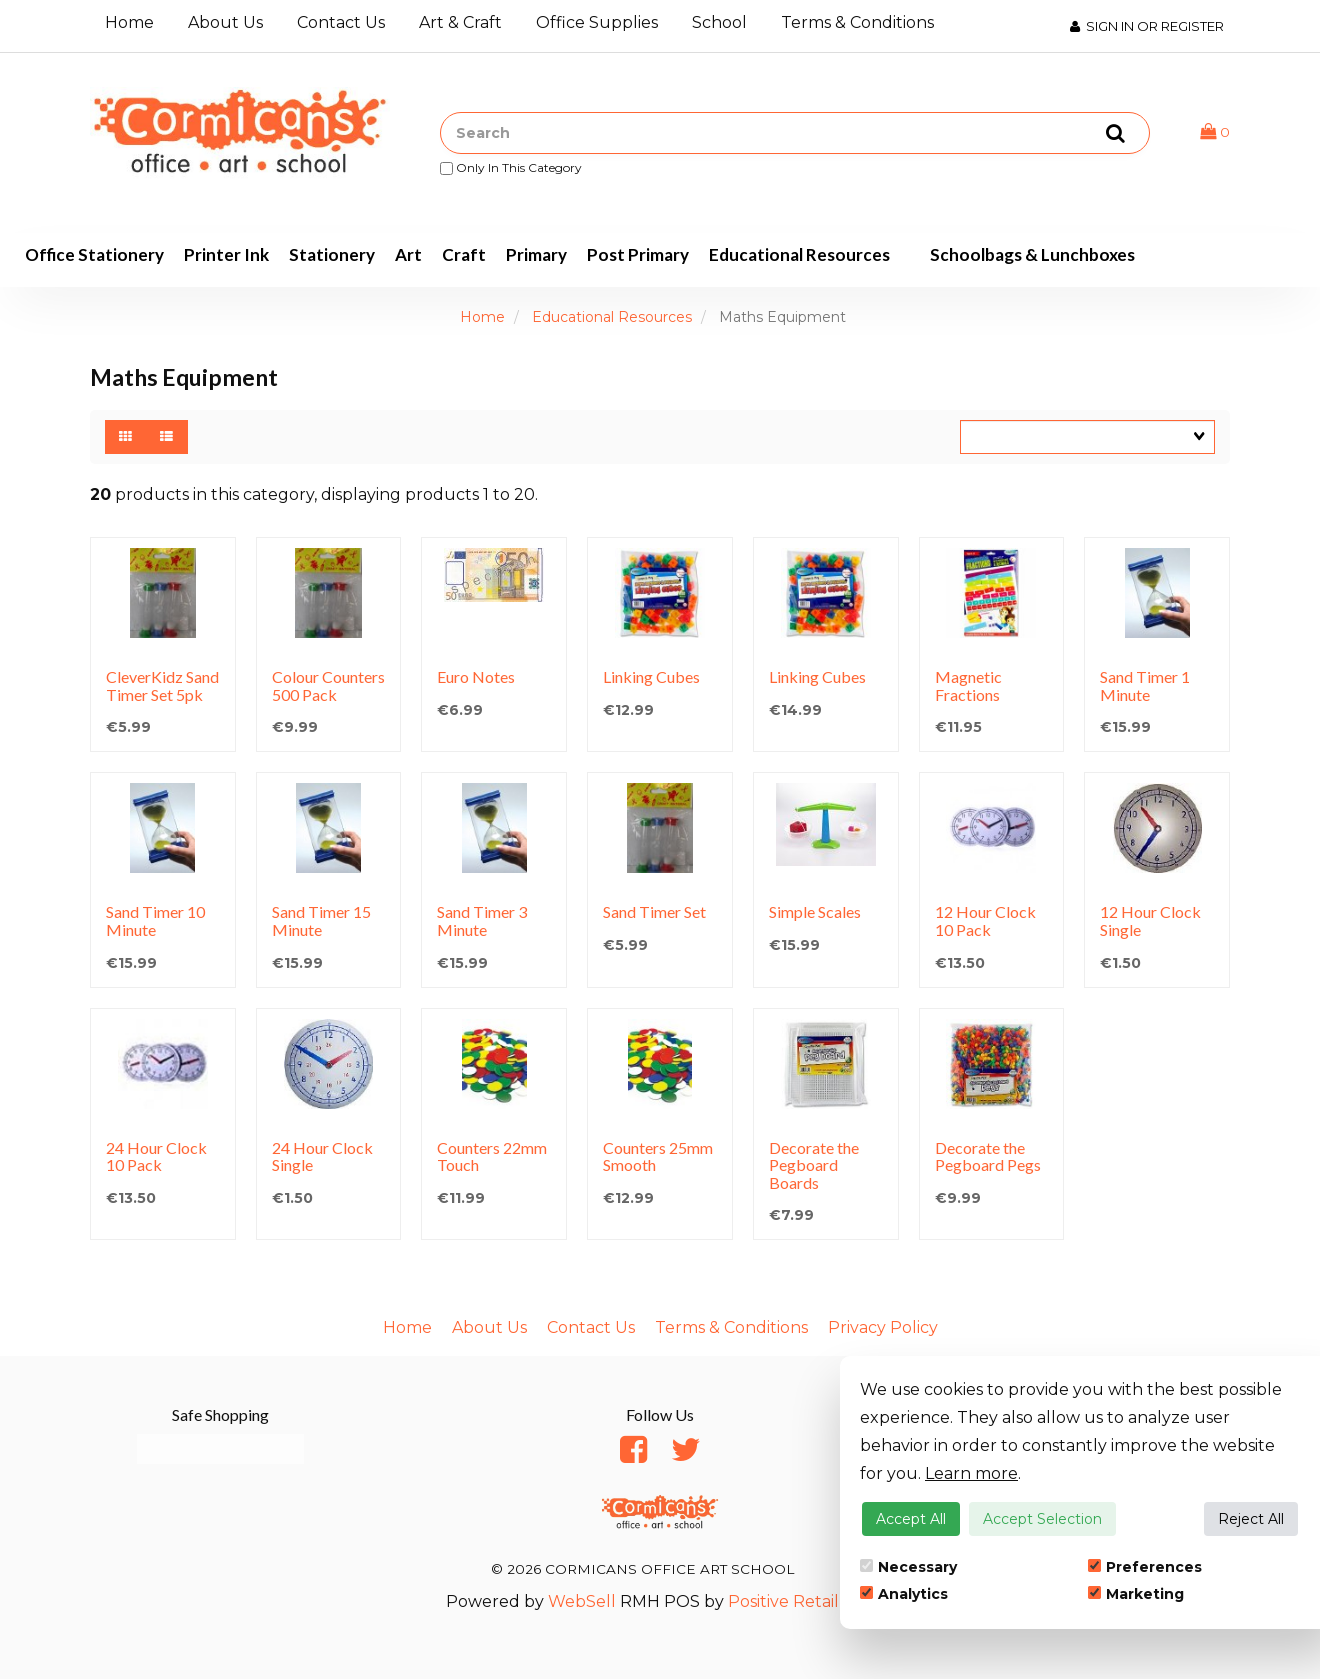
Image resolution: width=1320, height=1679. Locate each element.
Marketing (1136, 1594)
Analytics (904, 1594)
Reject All (1251, 1519)
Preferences (1145, 1567)
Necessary (908, 1567)
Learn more (971, 1473)
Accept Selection (1042, 1519)
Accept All (911, 1519)
